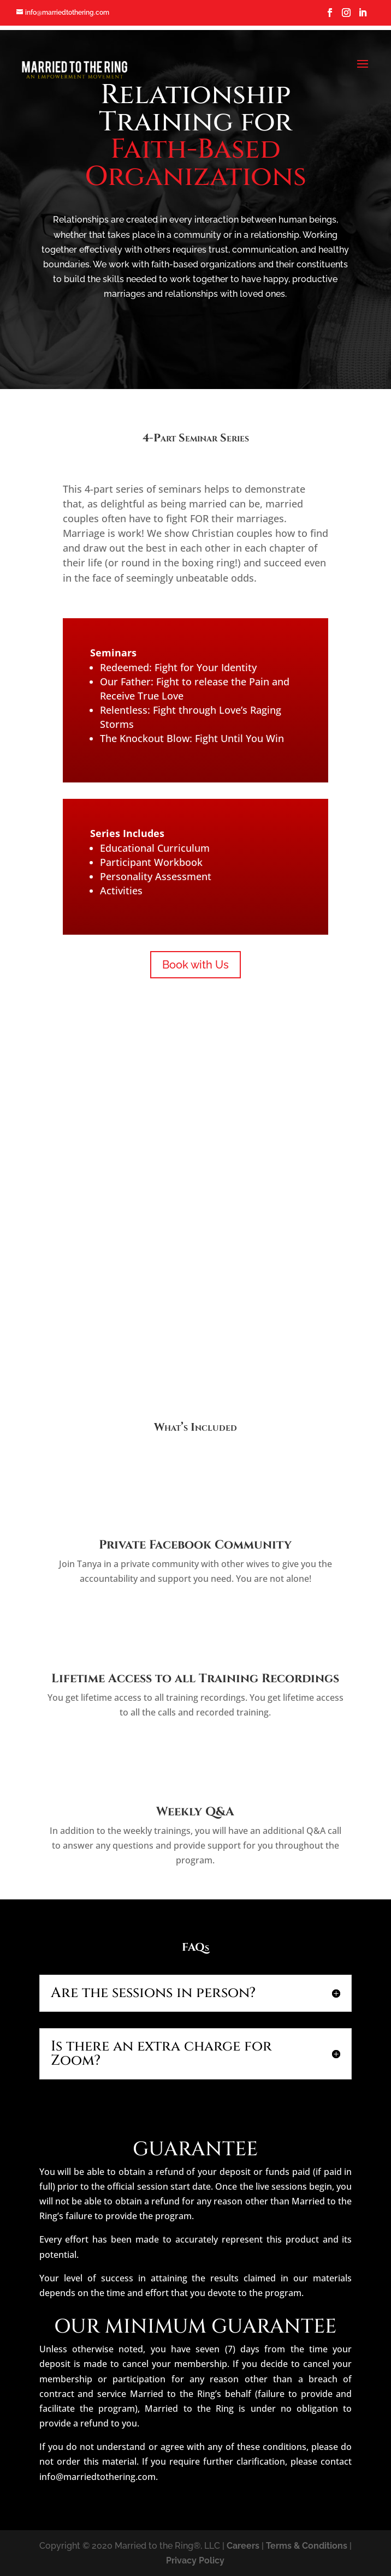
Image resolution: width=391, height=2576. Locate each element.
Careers (243, 2546)
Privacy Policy (195, 2560)
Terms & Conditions (306, 2546)
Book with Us (195, 964)
